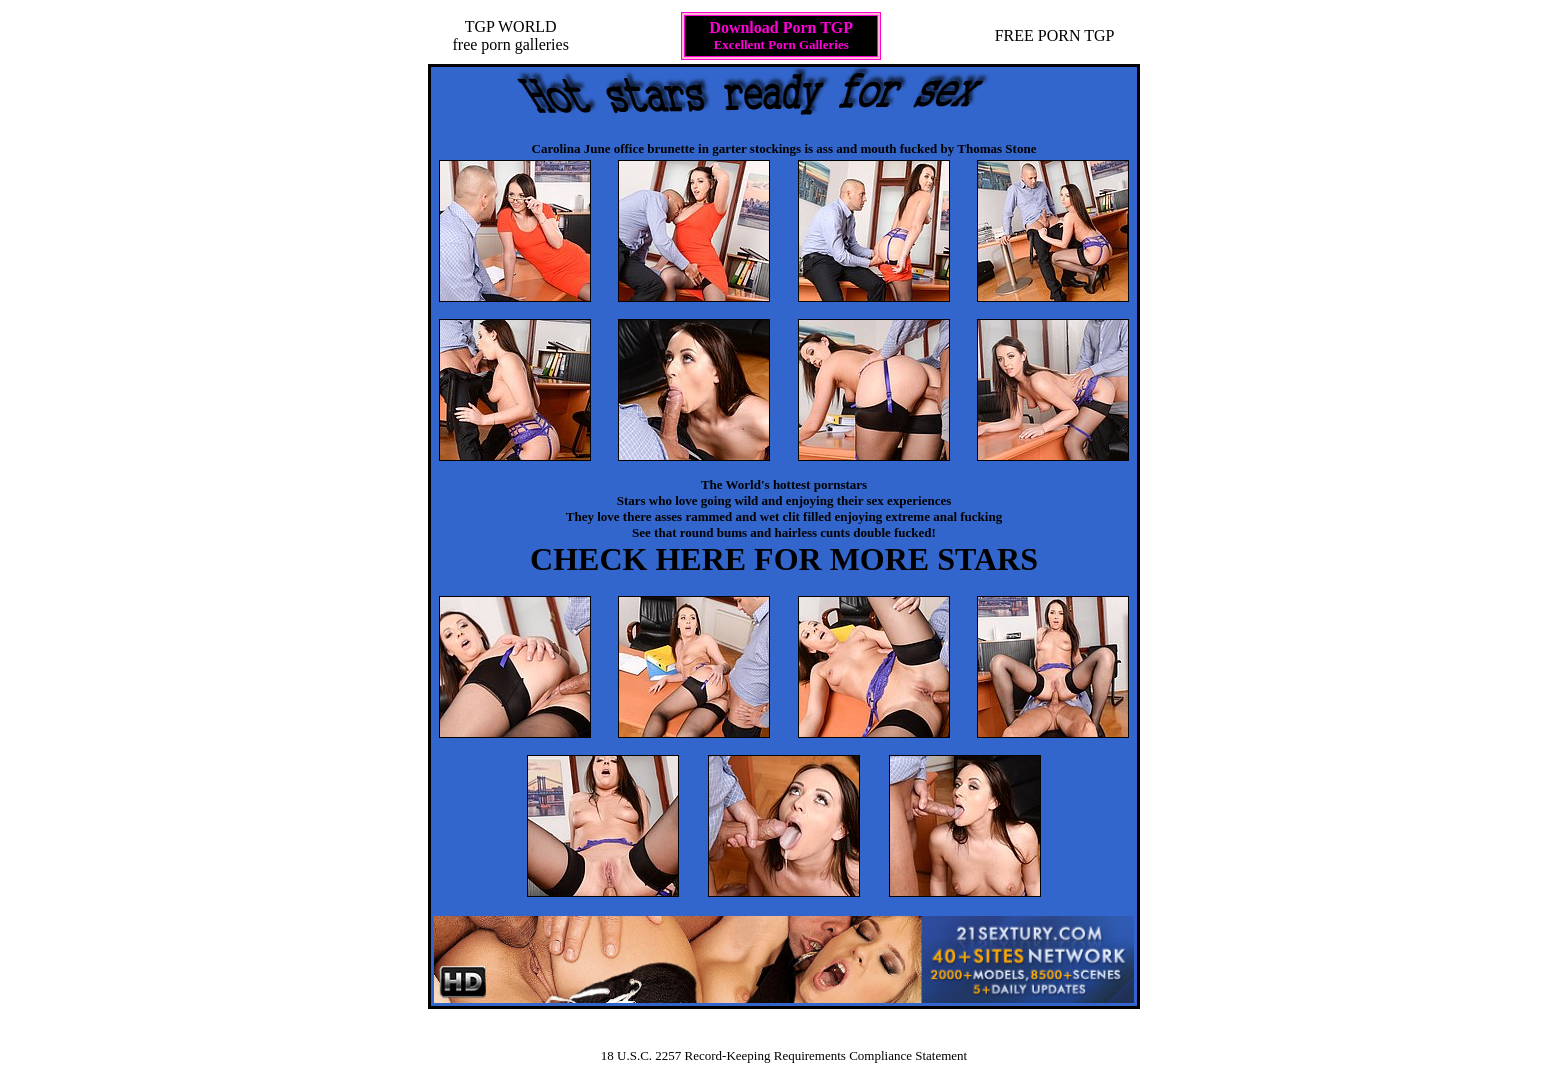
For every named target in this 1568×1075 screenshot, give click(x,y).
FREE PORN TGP (1055, 35)
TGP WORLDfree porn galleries (510, 35)
